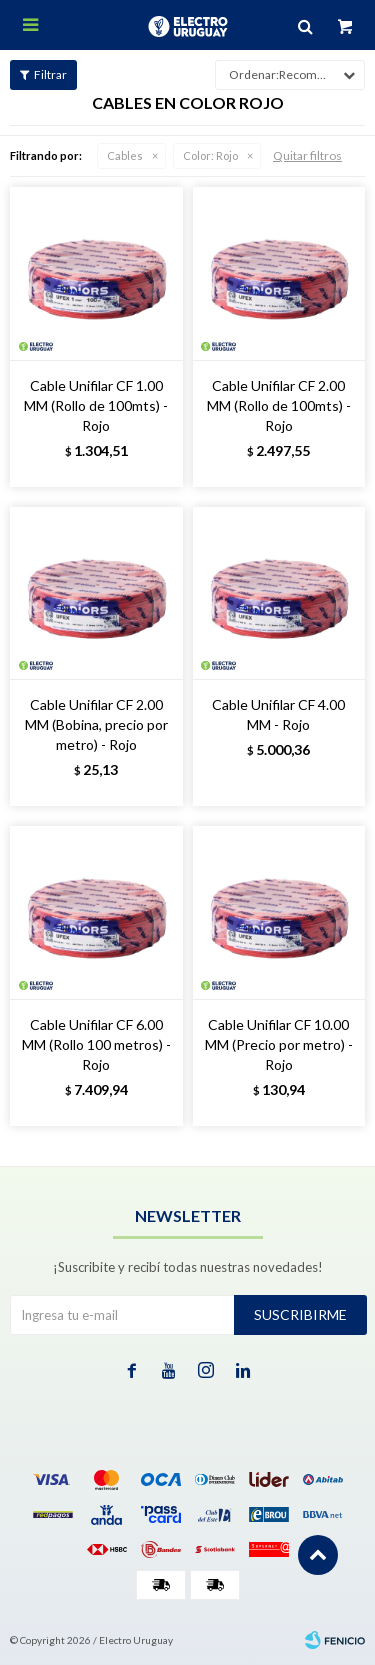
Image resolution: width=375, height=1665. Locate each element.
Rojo (210, 155)
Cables (125, 155)
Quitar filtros (307, 155)
